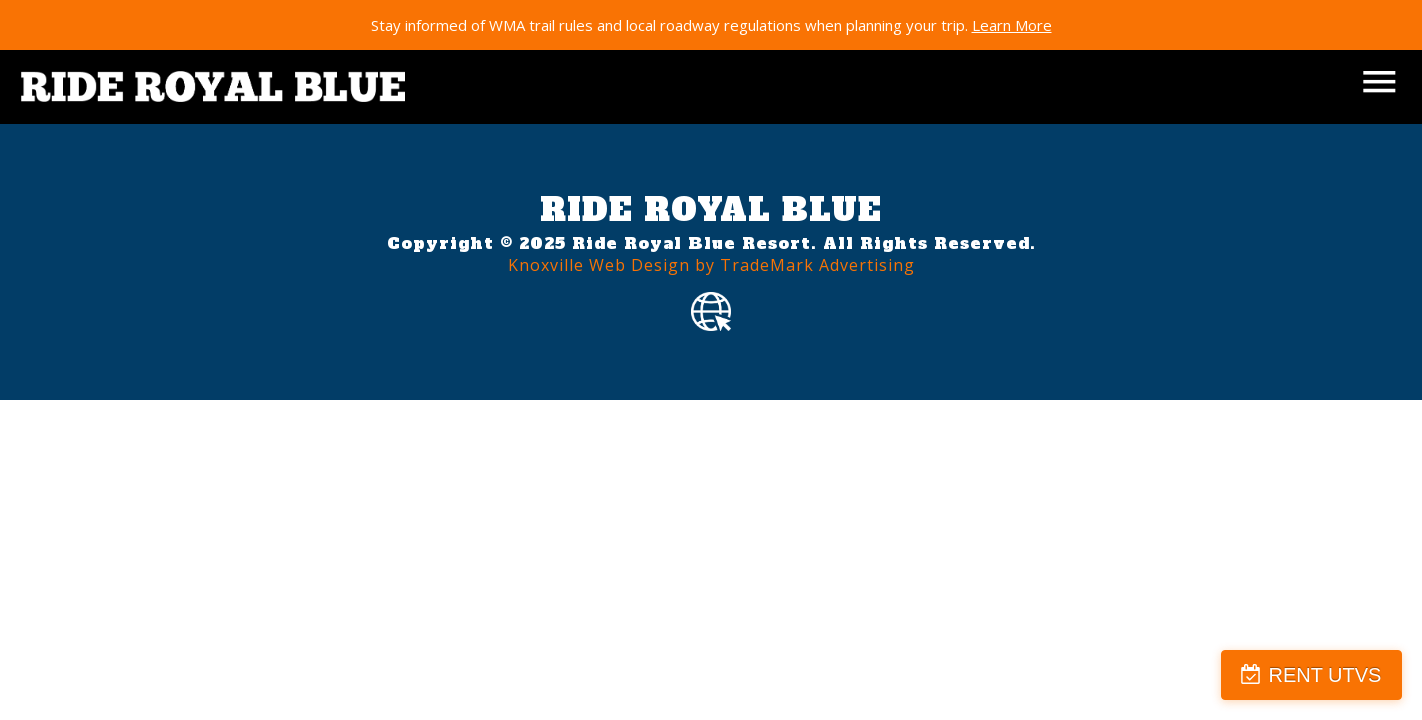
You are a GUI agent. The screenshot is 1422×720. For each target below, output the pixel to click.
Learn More (1012, 25)
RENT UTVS (1324, 675)
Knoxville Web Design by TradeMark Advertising (711, 265)
